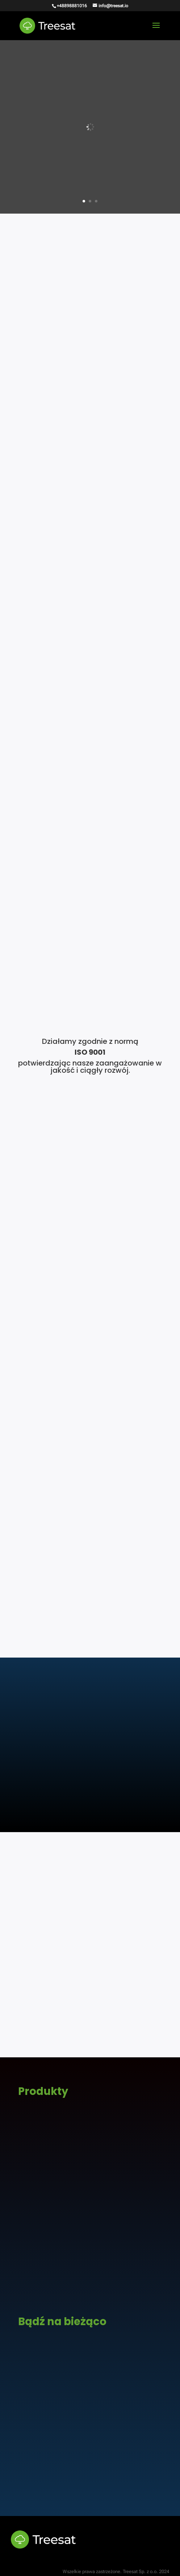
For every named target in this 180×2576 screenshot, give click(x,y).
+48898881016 (72, 5)
